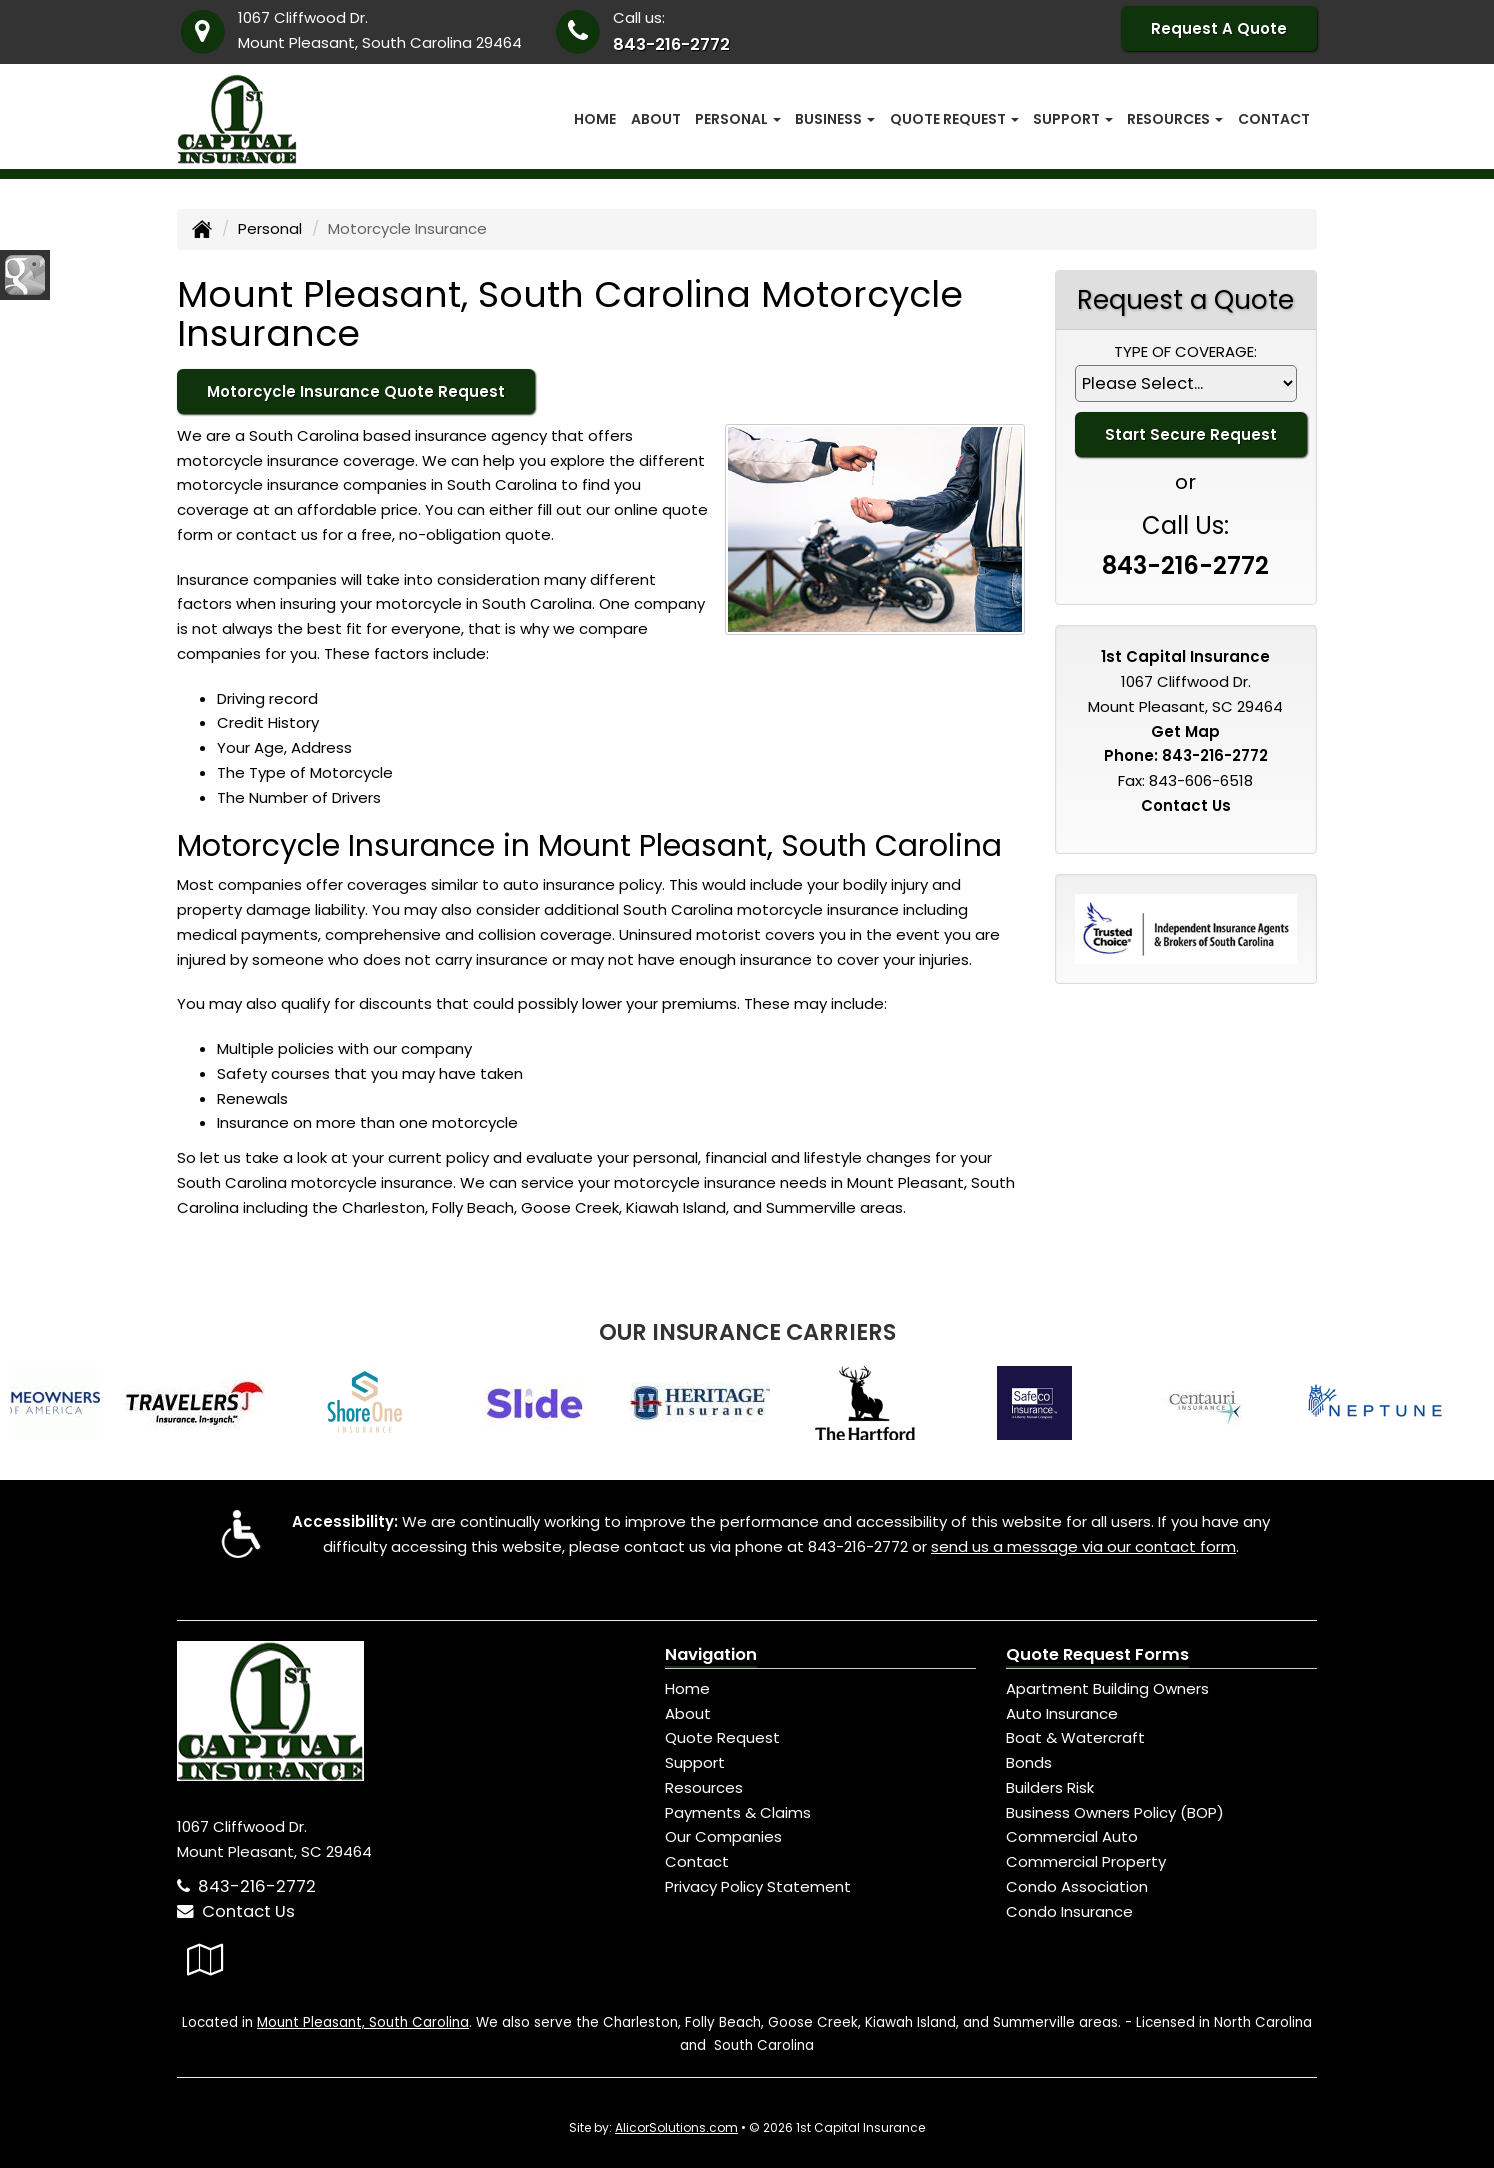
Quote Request (722, 1737)
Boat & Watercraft (1075, 1737)
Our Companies (723, 1836)
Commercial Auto (1072, 1836)
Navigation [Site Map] (711, 1654)
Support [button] (1073, 119)
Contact (1274, 119)
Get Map (1185, 731)
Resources (704, 1787)
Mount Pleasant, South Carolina (363, 2022)
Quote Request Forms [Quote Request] (1097, 1654)
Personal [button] (738, 119)
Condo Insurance (1069, 1911)
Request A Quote (1219, 28)
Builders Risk (1050, 1787)
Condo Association (1077, 1886)
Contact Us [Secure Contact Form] (1186, 805)
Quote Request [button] (954, 119)
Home (595, 119)
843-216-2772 (671, 44)
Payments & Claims (738, 1812)
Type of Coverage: (1185, 351)
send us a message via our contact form (1083, 1546)
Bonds (1029, 1762)
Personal (270, 228)
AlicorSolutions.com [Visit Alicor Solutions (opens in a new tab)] (676, 2127)
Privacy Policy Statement (758, 1886)
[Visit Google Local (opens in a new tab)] (205, 1959)
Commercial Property (1086, 1861)
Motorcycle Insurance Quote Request (356, 391)
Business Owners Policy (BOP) (1115, 1812)
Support (695, 1762)
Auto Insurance (1062, 1713)
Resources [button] (1175, 119)
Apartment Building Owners (1107, 1688)
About (656, 119)
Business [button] (835, 119)
